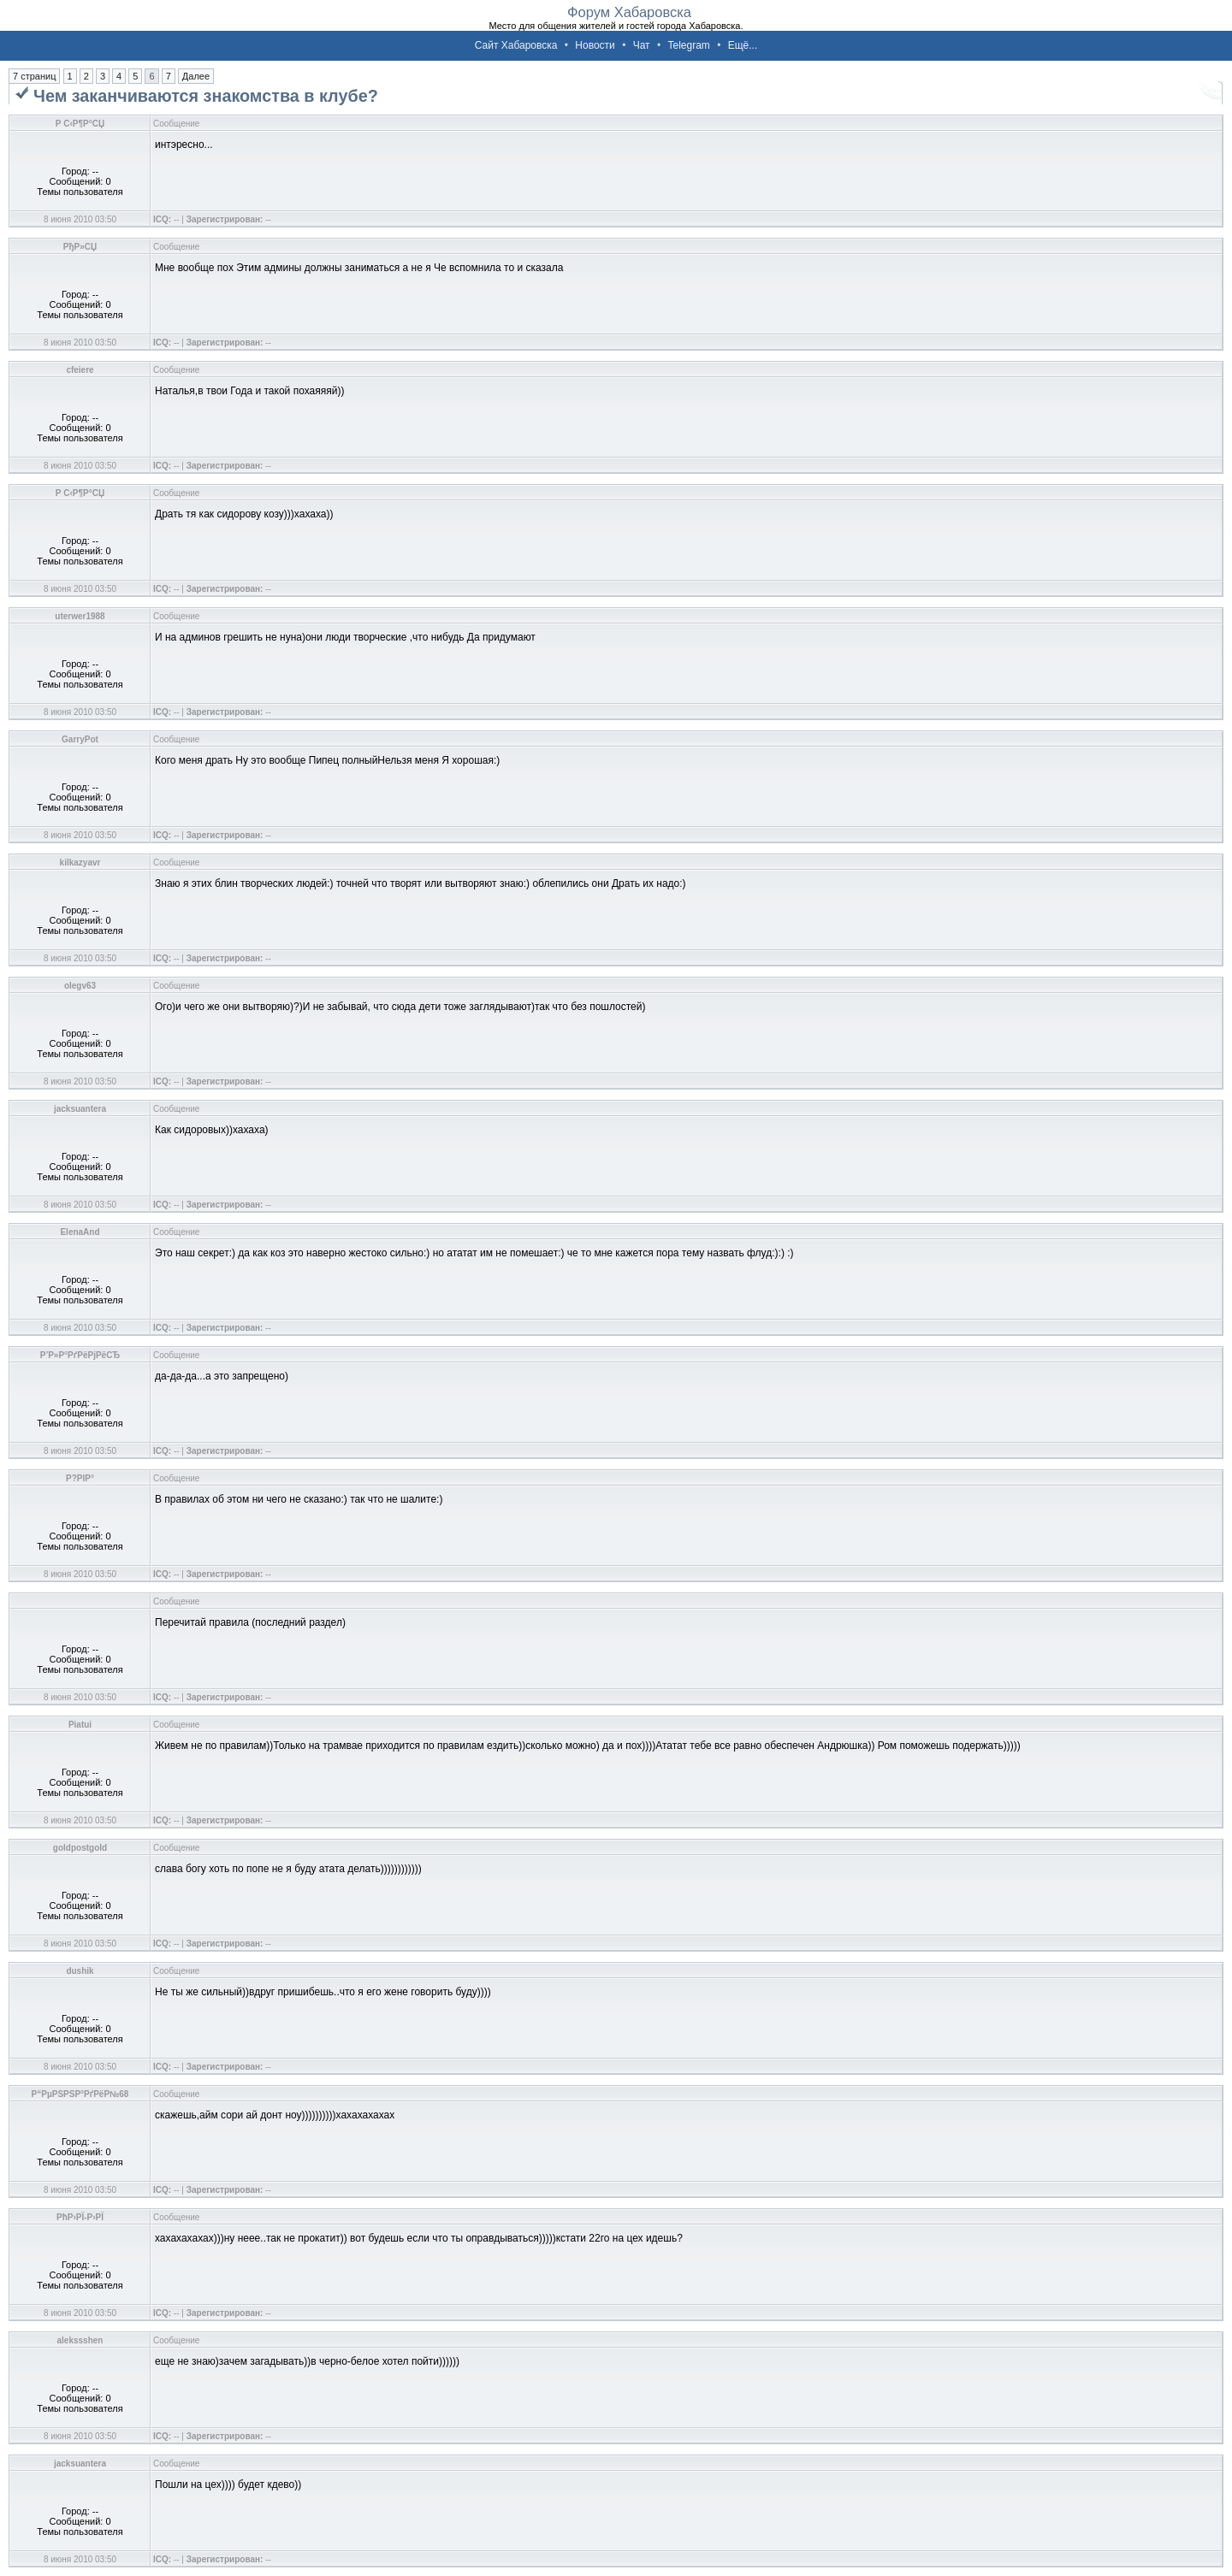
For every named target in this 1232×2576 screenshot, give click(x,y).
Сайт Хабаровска (516, 45)
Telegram (688, 45)
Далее (196, 76)
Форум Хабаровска (629, 12)
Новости (594, 45)
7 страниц (34, 76)
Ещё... (743, 45)
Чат (641, 45)
